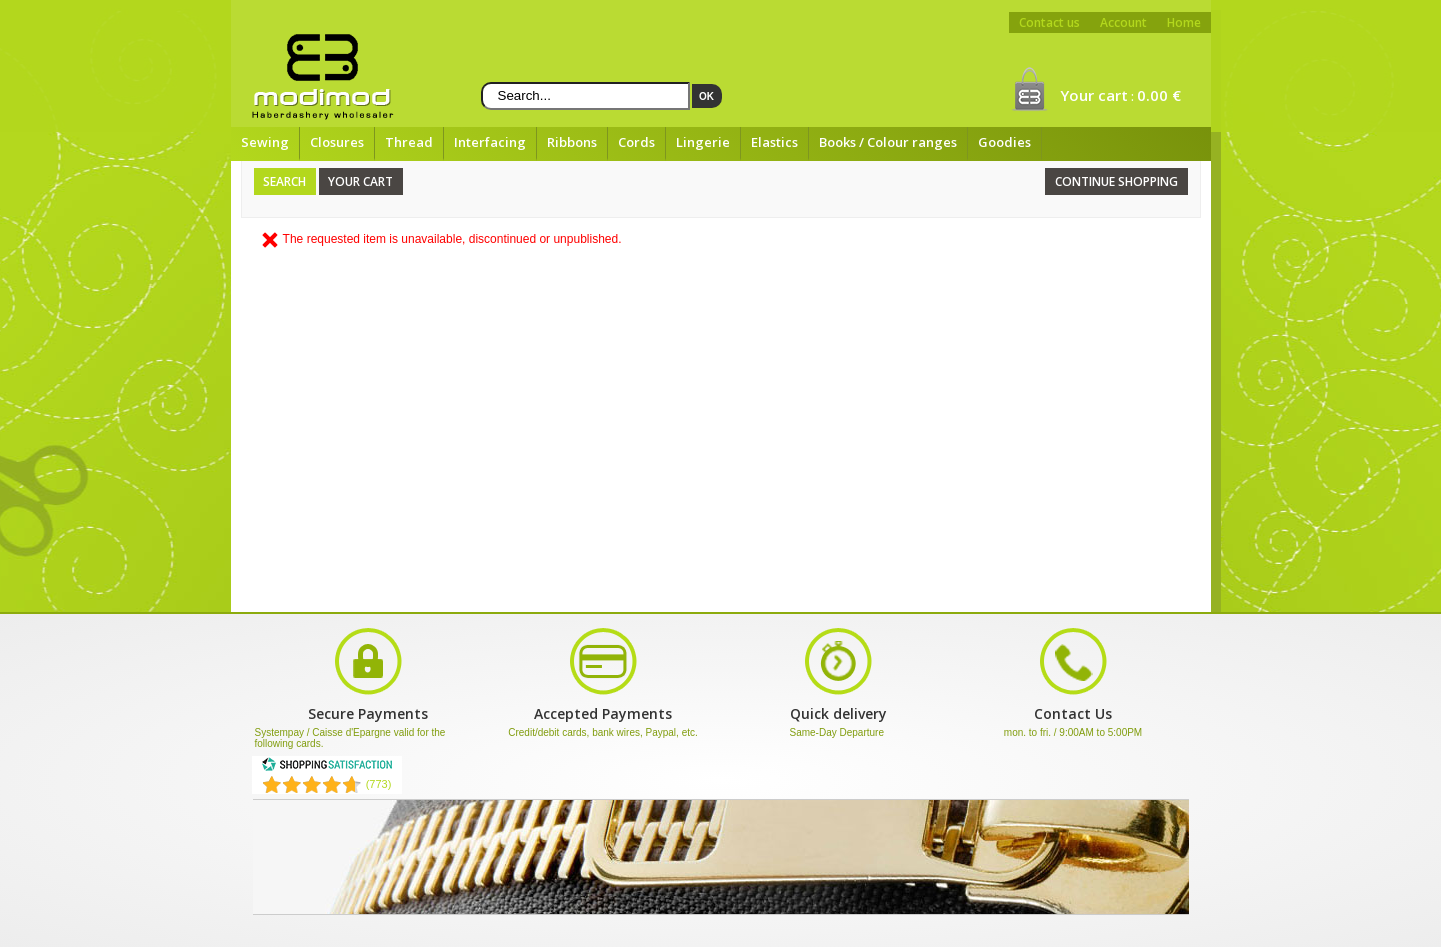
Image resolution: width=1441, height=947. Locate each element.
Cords (636, 142)
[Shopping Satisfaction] (327, 768)
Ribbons (572, 142)
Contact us (1049, 22)
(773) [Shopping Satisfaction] (379, 784)
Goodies (1004, 142)
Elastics (774, 142)
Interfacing (490, 142)
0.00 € (1159, 95)
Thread (409, 142)
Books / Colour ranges (888, 142)
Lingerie (703, 142)
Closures (337, 142)
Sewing (265, 142)
